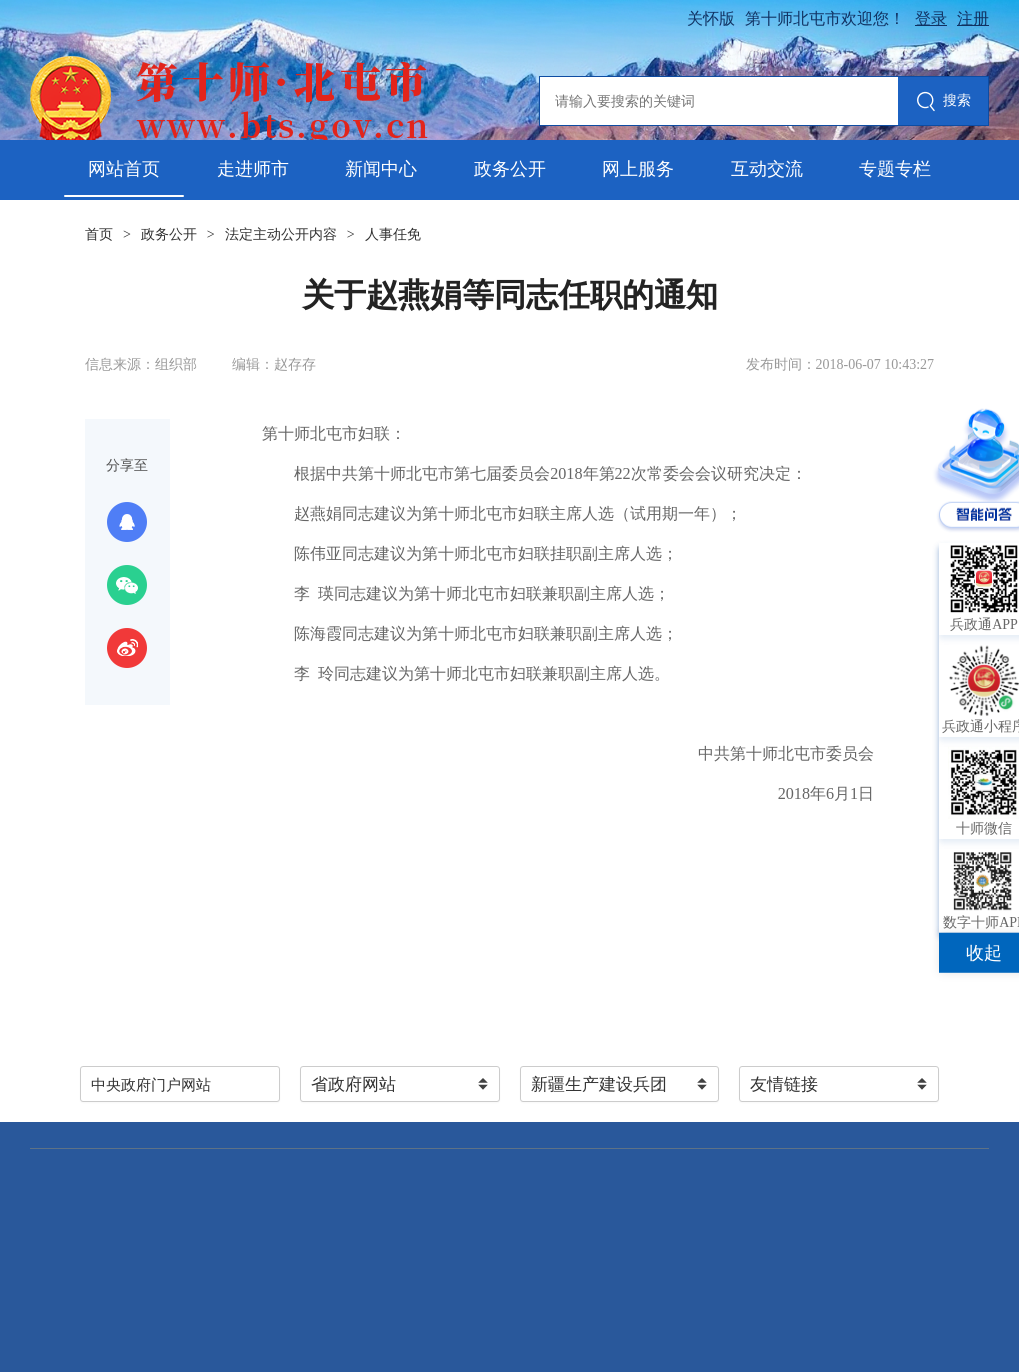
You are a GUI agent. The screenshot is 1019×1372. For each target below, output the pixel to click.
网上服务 (638, 169)
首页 (99, 234)
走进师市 (253, 169)
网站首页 (124, 169)
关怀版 (711, 18)
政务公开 (510, 169)
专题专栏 (895, 169)
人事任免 (393, 234)
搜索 (943, 102)
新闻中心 (381, 169)
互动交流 (767, 169)
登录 (931, 18)
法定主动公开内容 (281, 234)
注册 (973, 18)
